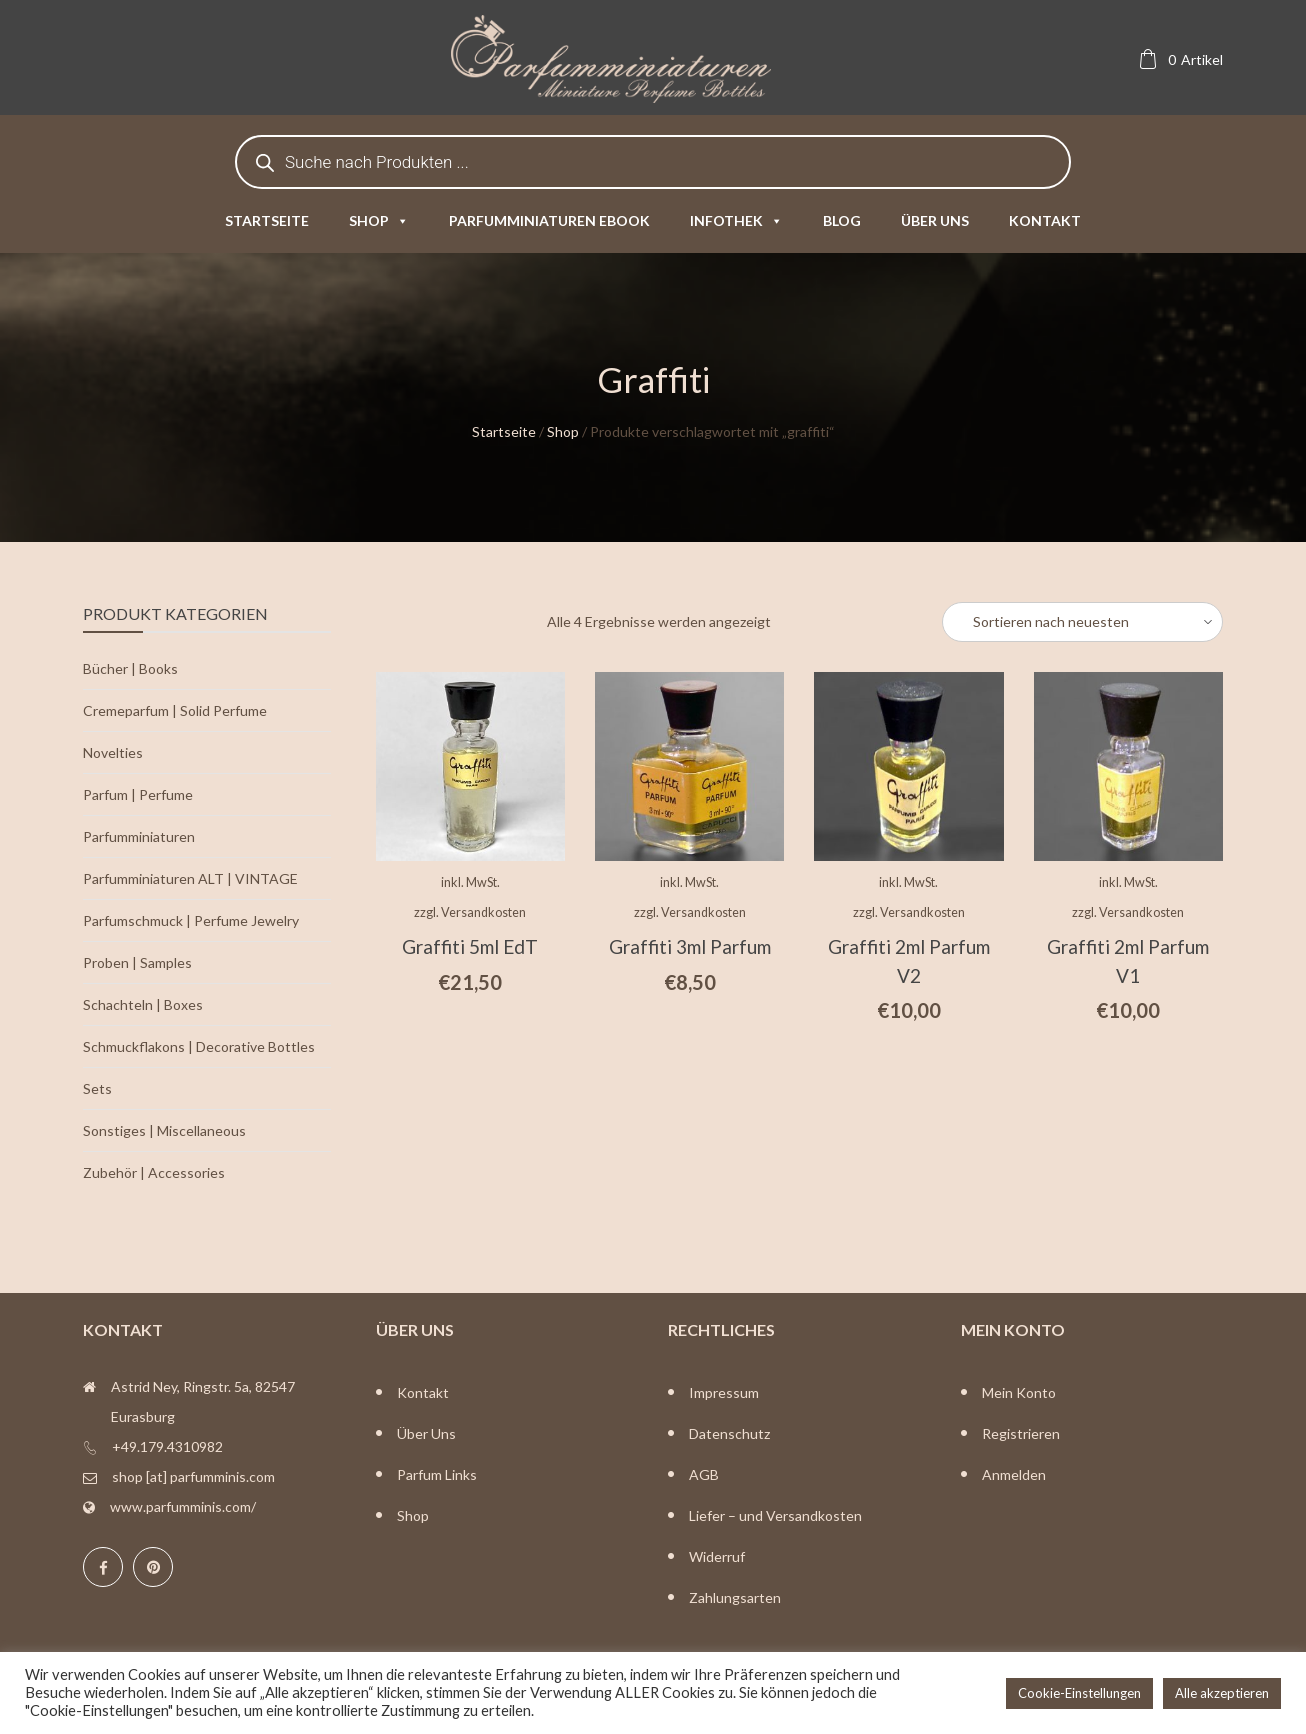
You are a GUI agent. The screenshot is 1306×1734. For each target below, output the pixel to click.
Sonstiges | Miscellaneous (164, 1130)
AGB (704, 1474)
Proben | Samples (137, 962)
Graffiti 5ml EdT (470, 946)
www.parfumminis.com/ (183, 1506)
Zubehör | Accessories (154, 1172)
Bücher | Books (130, 668)
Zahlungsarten (735, 1597)
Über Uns (426, 1433)
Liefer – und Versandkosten (775, 1515)
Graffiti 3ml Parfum (690, 946)
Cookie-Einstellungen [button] (1079, 1693)
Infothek (736, 220)
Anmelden (1014, 1474)
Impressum (724, 1392)
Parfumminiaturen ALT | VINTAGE (190, 878)
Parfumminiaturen (139, 836)
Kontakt (1045, 220)
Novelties (113, 752)
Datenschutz (729, 1433)
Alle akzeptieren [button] (1222, 1693)
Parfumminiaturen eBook (549, 220)
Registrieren (1021, 1433)
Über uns (935, 220)
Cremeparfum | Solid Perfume (175, 710)
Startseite (267, 220)
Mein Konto (1019, 1392)
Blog (842, 220)
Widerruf (717, 1556)
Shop (379, 220)
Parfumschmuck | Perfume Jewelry (191, 920)
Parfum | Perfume (138, 794)
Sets (97, 1088)
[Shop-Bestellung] (1082, 622)
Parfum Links (437, 1474)
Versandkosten (483, 912)
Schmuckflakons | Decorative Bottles (199, 1046)
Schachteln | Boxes (143, 1004)
